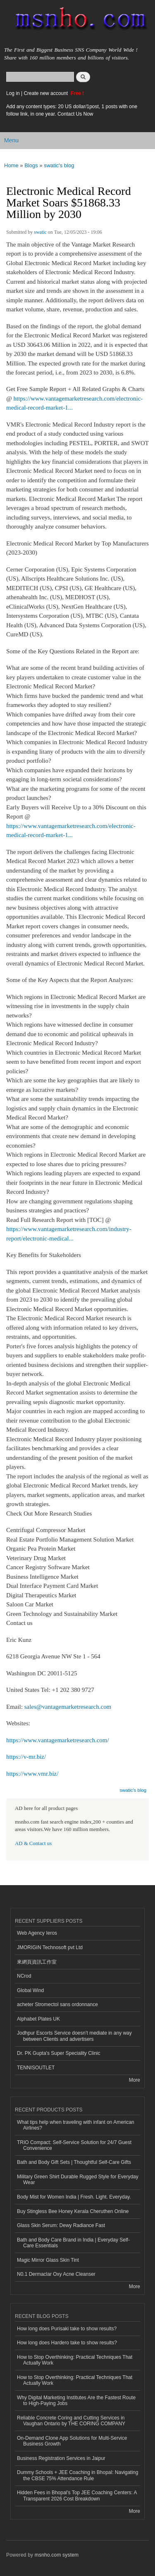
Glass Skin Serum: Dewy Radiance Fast (61, 2225)
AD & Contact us (33, 1843)
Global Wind (30, 1990)
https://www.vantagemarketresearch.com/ (57, 1740)
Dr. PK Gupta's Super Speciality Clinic (58, 2053)
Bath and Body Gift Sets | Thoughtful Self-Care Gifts (74, 2162)
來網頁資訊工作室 (37, 1962)
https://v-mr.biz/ (26, 1756)
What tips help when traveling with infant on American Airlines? (75, 2125)
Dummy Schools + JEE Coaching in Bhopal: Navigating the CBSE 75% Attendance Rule (77, 2475)
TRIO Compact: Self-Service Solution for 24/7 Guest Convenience (74, 2145)
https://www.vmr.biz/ (32, 1773)
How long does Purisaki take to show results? (67, 2329)
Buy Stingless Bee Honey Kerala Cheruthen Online (73, 2211)
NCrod (24, 1976)
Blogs (31, 165)
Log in (13, 93)
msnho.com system (57, 2555)
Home (11, 165)
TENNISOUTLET (36, 2068)
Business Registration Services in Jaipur (61, 2458)
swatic (40, 232)
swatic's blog (59, 165)
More (134, 2080)
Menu (11, 140)
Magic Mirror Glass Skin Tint (48, 2260)
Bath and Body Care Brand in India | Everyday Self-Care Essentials (73, 2243)
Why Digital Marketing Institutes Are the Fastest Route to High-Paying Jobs (76, 2400)
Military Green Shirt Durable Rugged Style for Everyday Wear (77, 2179)
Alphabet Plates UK (38, 2019)
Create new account (46, 93)
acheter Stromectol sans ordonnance (57, 2004)
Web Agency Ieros (37, 1933)
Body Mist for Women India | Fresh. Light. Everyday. (74, 2197)
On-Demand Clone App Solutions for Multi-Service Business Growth (72, 2441)
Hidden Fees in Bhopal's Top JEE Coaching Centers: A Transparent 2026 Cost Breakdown (77, 2495)
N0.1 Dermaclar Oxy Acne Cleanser (56, 2274)
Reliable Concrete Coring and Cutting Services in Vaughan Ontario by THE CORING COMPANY (71, 2421)
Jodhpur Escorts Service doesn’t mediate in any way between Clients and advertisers (74, 2036)
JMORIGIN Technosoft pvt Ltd (50, 1947)
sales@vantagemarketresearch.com (68, 1706)
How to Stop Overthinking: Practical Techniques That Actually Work (74, 2360)
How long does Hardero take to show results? (67, 2343)
